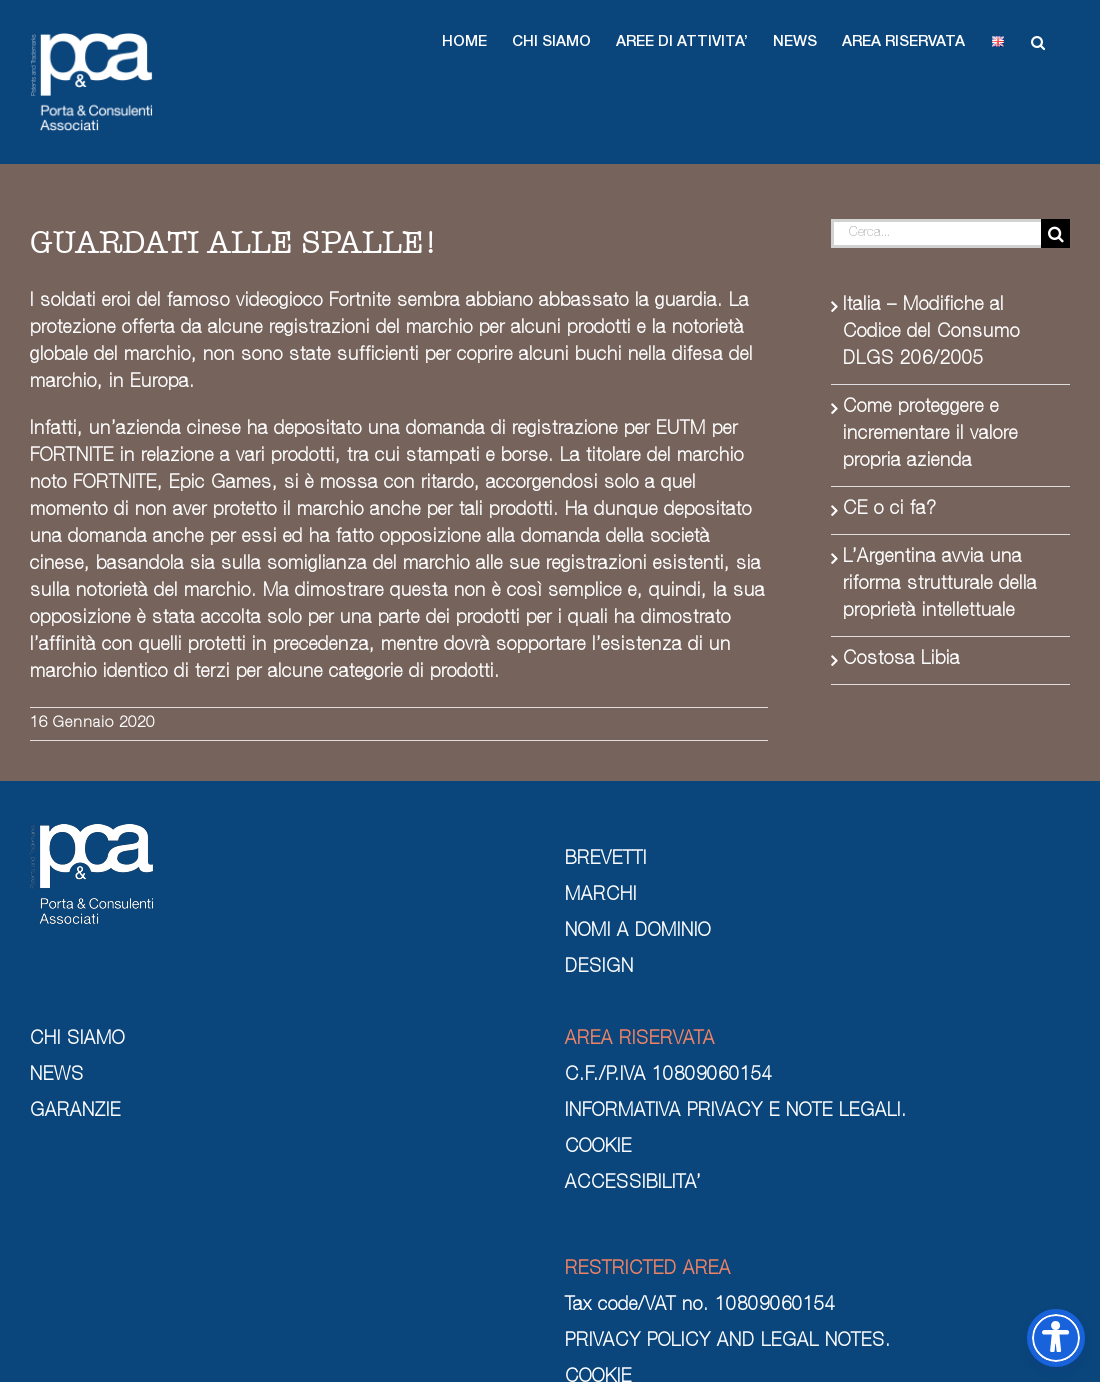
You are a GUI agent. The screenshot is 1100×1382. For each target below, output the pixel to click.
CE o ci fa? (890, 510)
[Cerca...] (936, 233)
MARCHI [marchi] (601, 896)
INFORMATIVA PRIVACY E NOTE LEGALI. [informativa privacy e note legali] (736, 1112)
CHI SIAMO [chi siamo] (77, 1040)
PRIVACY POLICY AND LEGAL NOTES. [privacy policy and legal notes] (728, 1342)
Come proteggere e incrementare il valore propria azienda (930, 435)
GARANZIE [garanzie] (75, 1112)
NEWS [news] (57, 1076)
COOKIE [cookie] (598, 1148)
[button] (464, 42)
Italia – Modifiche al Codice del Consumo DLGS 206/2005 (931, 333)
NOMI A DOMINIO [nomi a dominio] (638, 932)
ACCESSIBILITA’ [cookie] (633, 1184)
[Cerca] (1055, 233)
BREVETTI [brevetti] (606, 860)
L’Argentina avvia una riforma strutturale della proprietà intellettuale (940, 585)
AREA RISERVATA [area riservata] (640, 1040)
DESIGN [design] (599, 968)
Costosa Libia (901, 660)
